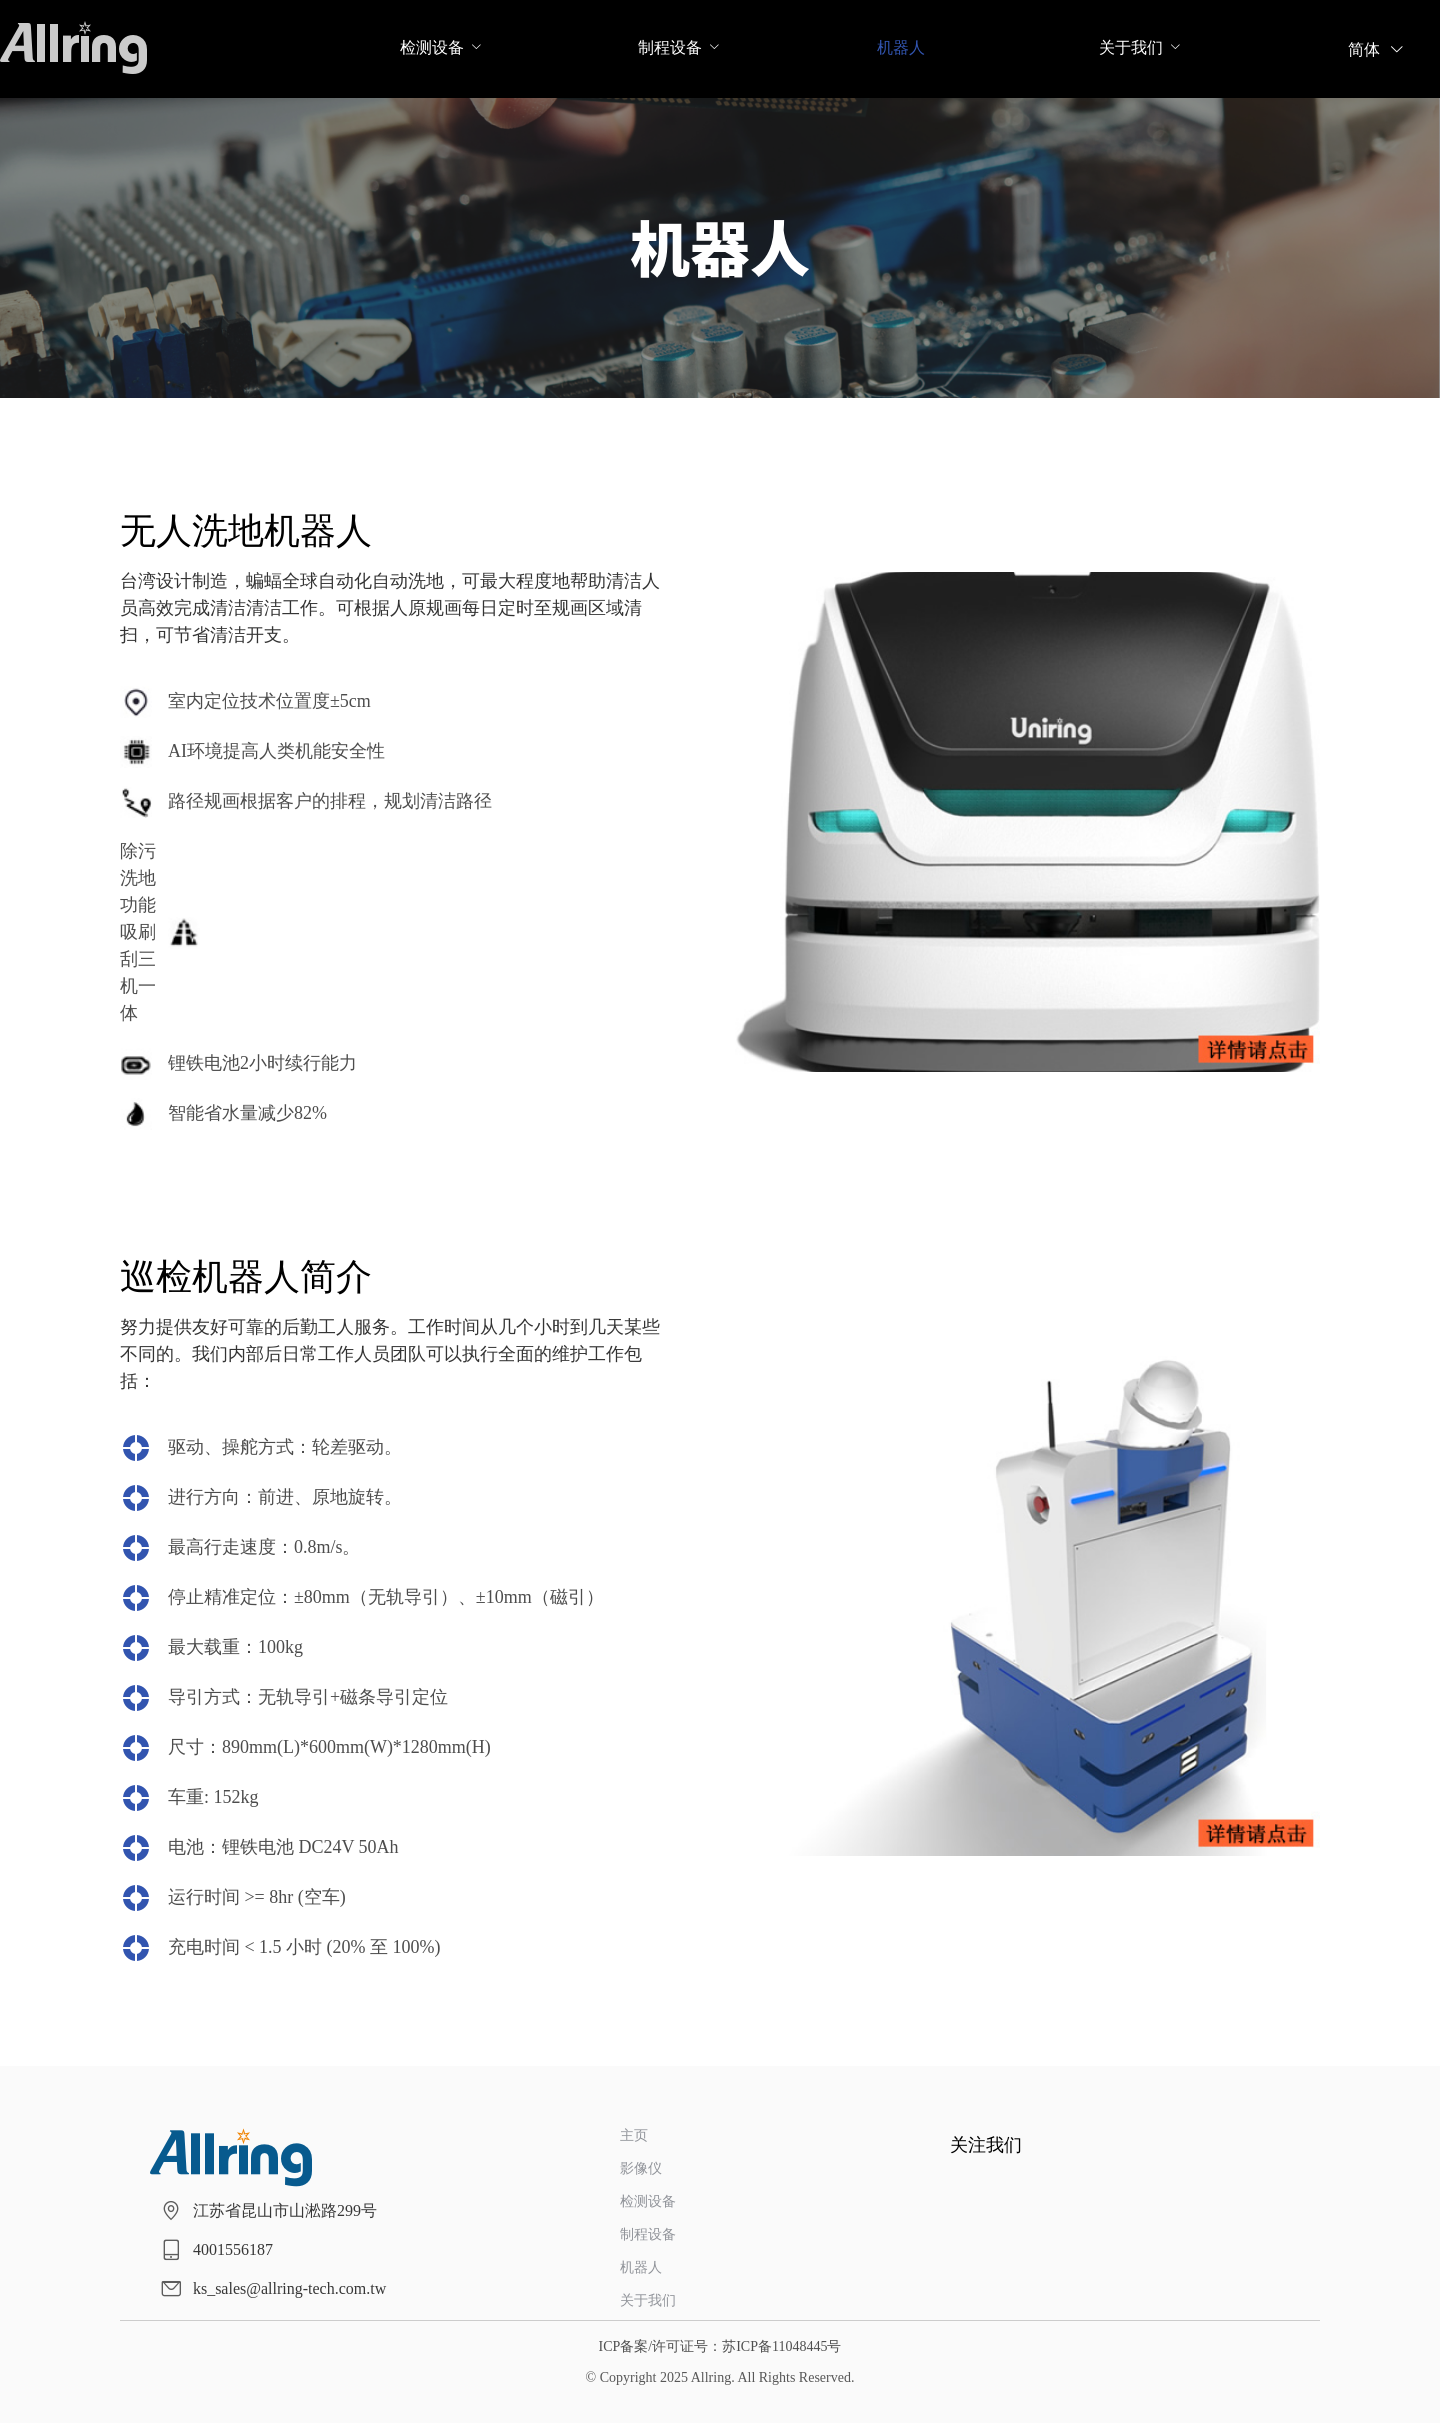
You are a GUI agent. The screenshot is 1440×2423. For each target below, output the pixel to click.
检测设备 (432, 47)
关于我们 (1131, 47)
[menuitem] (432, 49)
